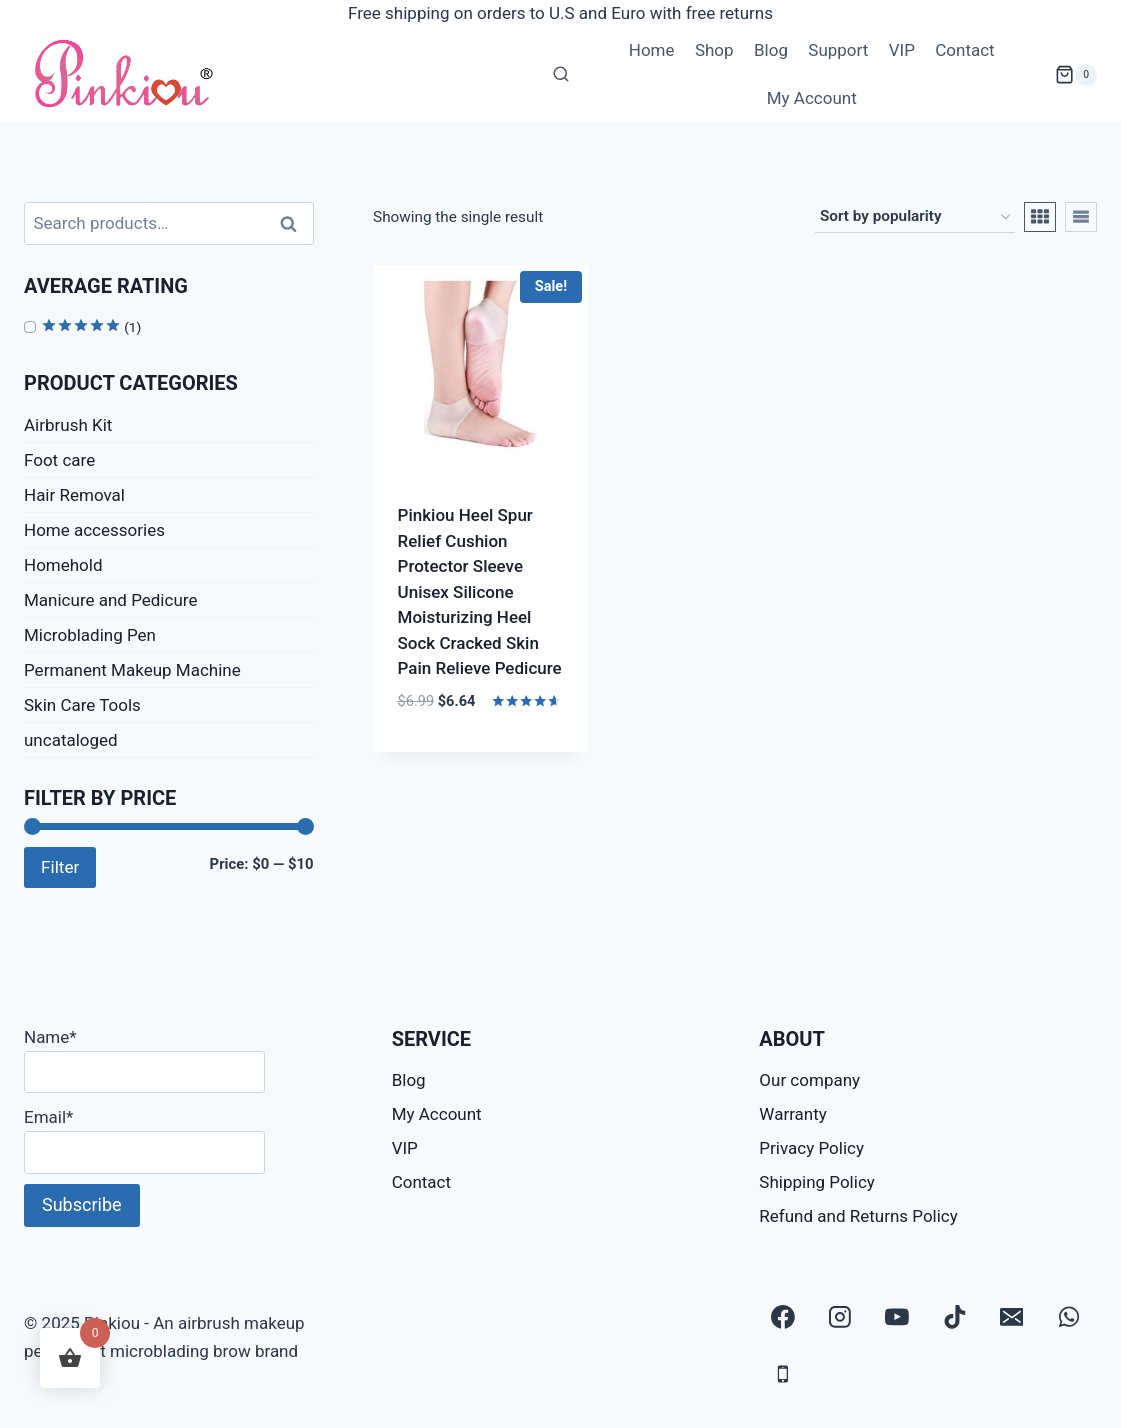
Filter (60, 867)
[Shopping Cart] (1076, 75)
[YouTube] (898, 1317)
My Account (812, 98)
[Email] (1012, 1317)
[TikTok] (955, 1317)
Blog (771, 50)
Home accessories (94, 530)
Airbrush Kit (68, 425)
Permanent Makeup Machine (132, 670)
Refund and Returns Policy (858, 1216)
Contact (964, 50)
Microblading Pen (90, 635)
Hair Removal (74, 495)
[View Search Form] (561, 75)
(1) (91, 327)
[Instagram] (840, 1317)
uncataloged (71, 740)
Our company (809, 1080)
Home (652, 50)
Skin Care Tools (82, 705)
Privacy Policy (811, 1148)
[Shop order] (915, 217)
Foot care (59, 460)
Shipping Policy (817, 1182)
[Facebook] (783, 1317)
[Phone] (783, 1374)
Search (295, 223)
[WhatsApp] (1069, 1317)
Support (838, 50)
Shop (714, 50)
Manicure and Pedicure (110, 600)
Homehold (63, 565)
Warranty (793, 1114)
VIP (902, 50)
